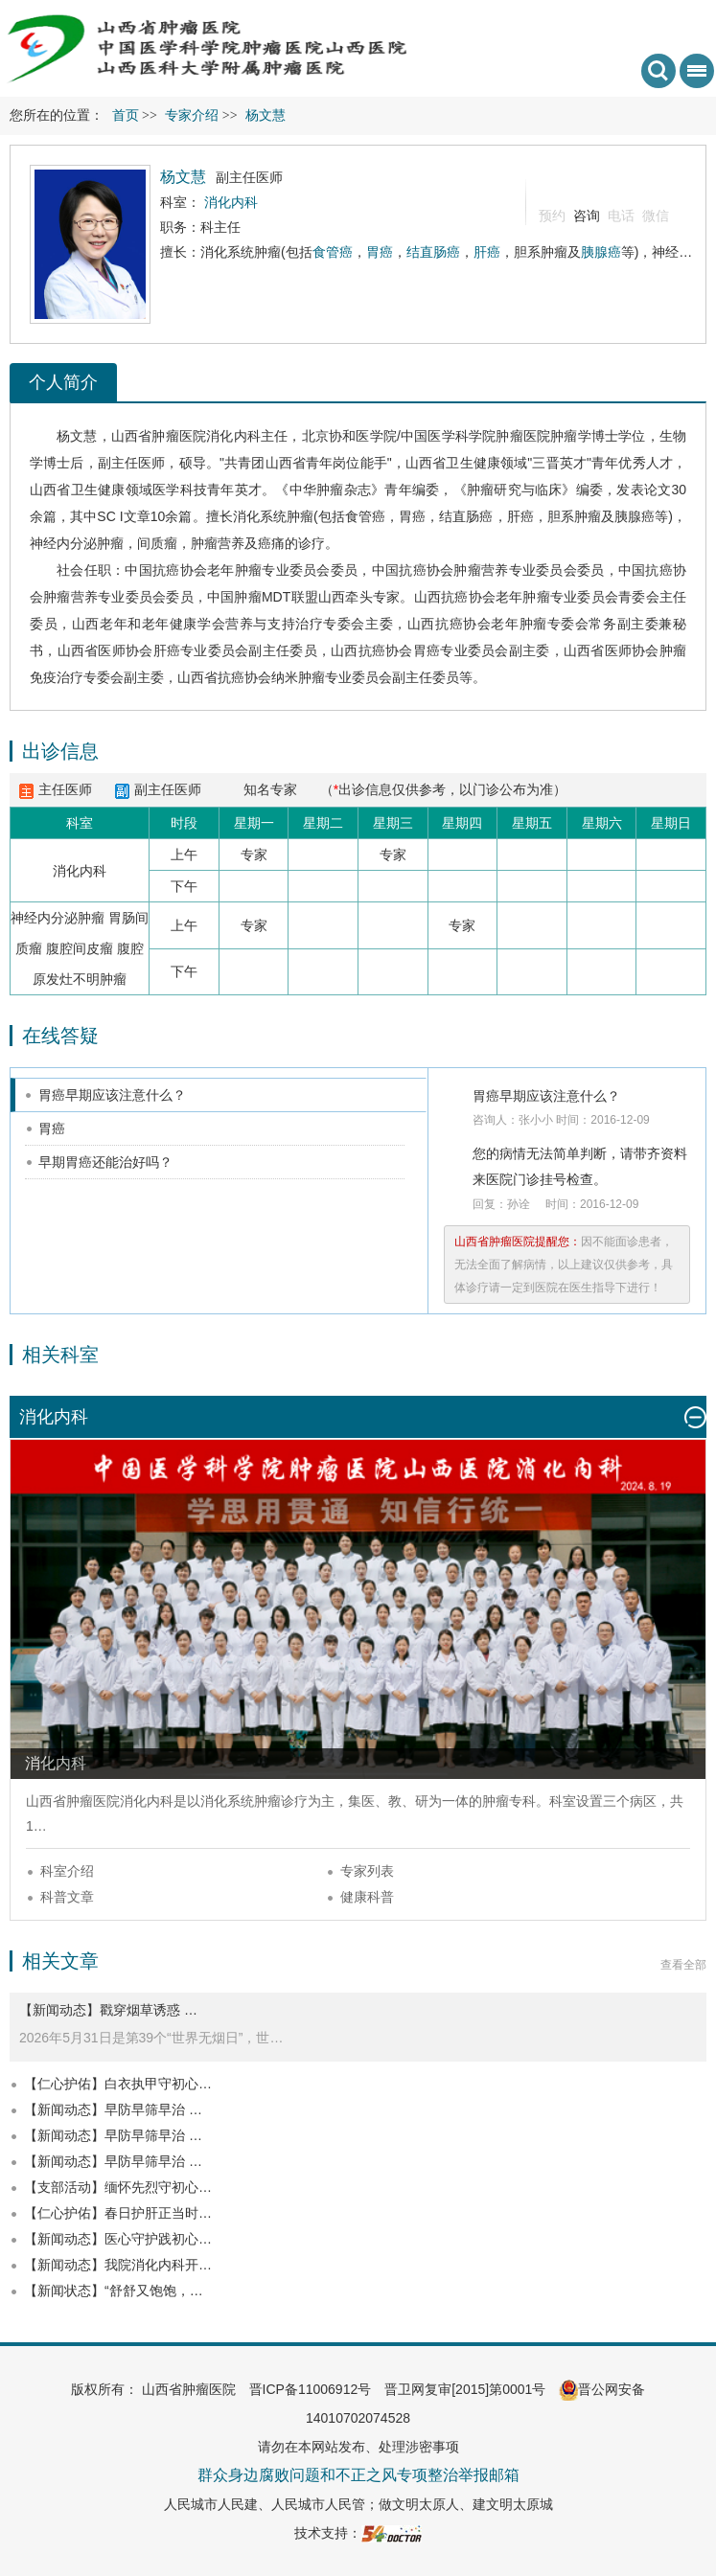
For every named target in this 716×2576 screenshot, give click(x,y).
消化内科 (233, 436)
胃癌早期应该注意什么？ (112, 1095)
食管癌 (332, 252)
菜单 (693, 77)
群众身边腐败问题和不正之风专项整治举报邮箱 (358, 2475)
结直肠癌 (433, 252)
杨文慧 (77, 436)
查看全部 (683, 1965)
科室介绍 (67, 1871)
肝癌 (486, 252)
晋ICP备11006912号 (310, 2389)
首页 (125, 115)
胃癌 (379, 252)
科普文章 (67, 1896)
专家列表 (367, 1871)
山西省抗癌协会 (224, 677)
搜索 (658, 71)
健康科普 (367, 1896)
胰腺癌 (601, 252)
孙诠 (518, 1204)
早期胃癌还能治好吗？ (105, 1162)
